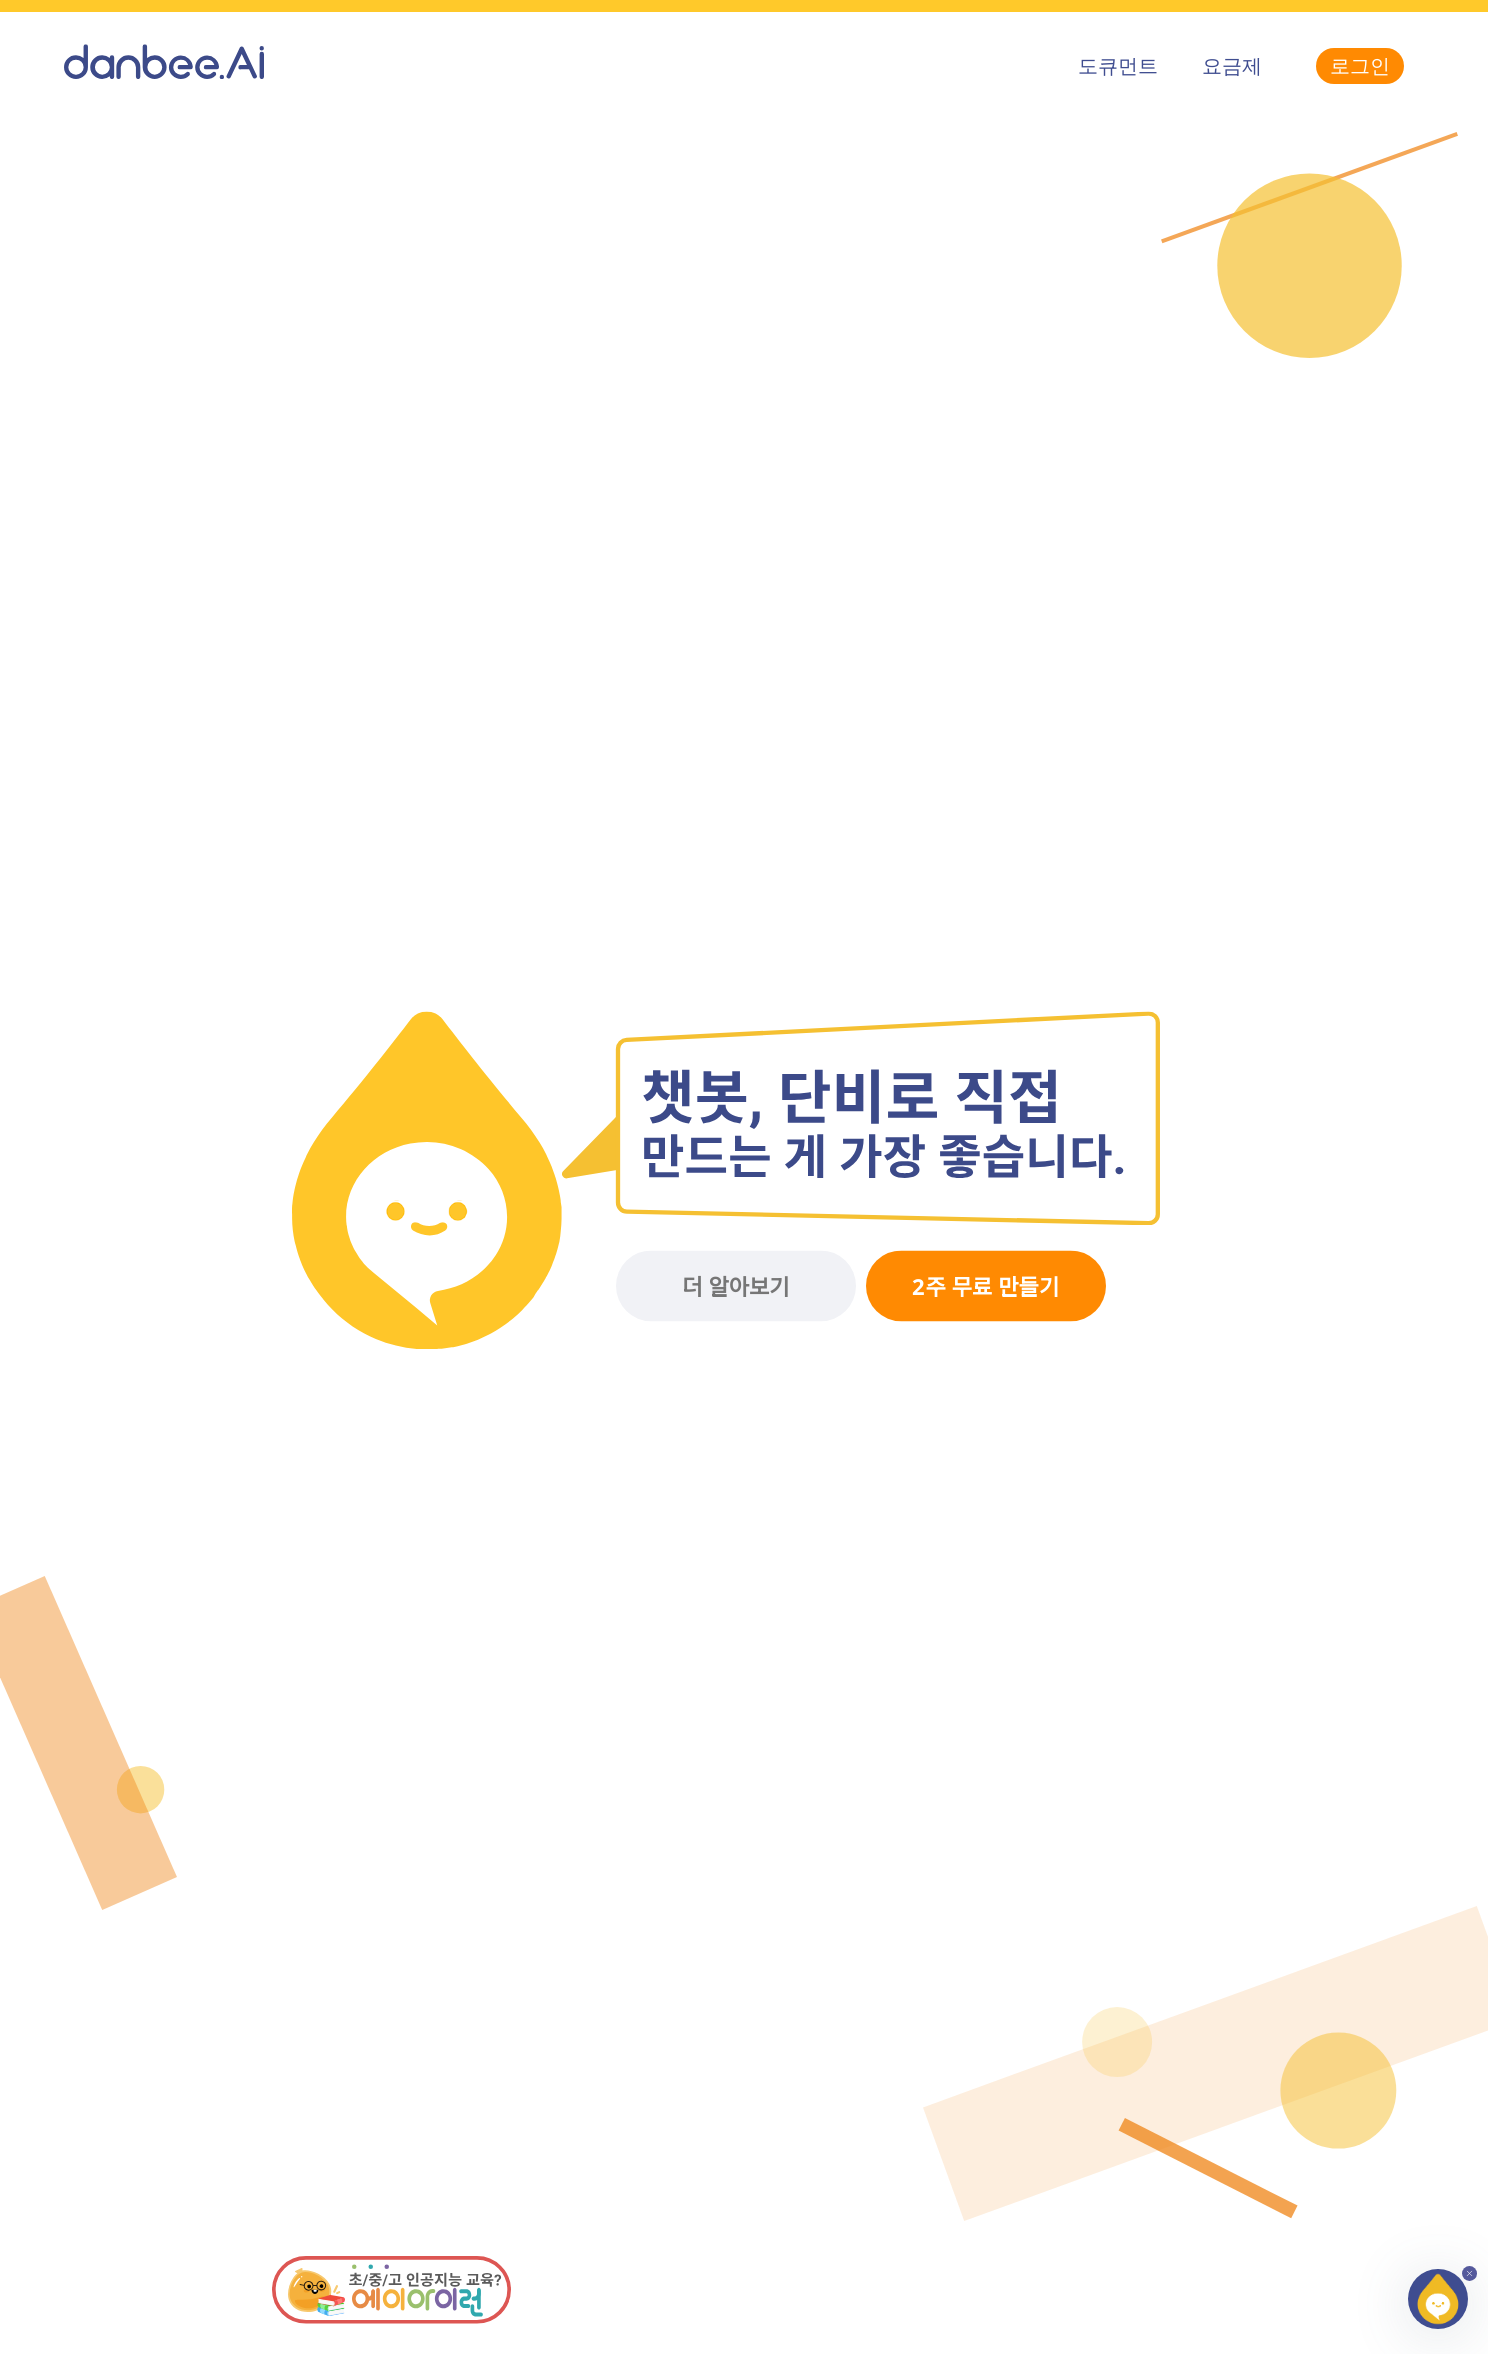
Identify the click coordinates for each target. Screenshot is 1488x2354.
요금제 (1232, 65)
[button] (1438, 2299)
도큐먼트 (1118, 65)
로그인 (1360, 65)
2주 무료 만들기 (985, 1287)
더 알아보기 (735, 1287)
